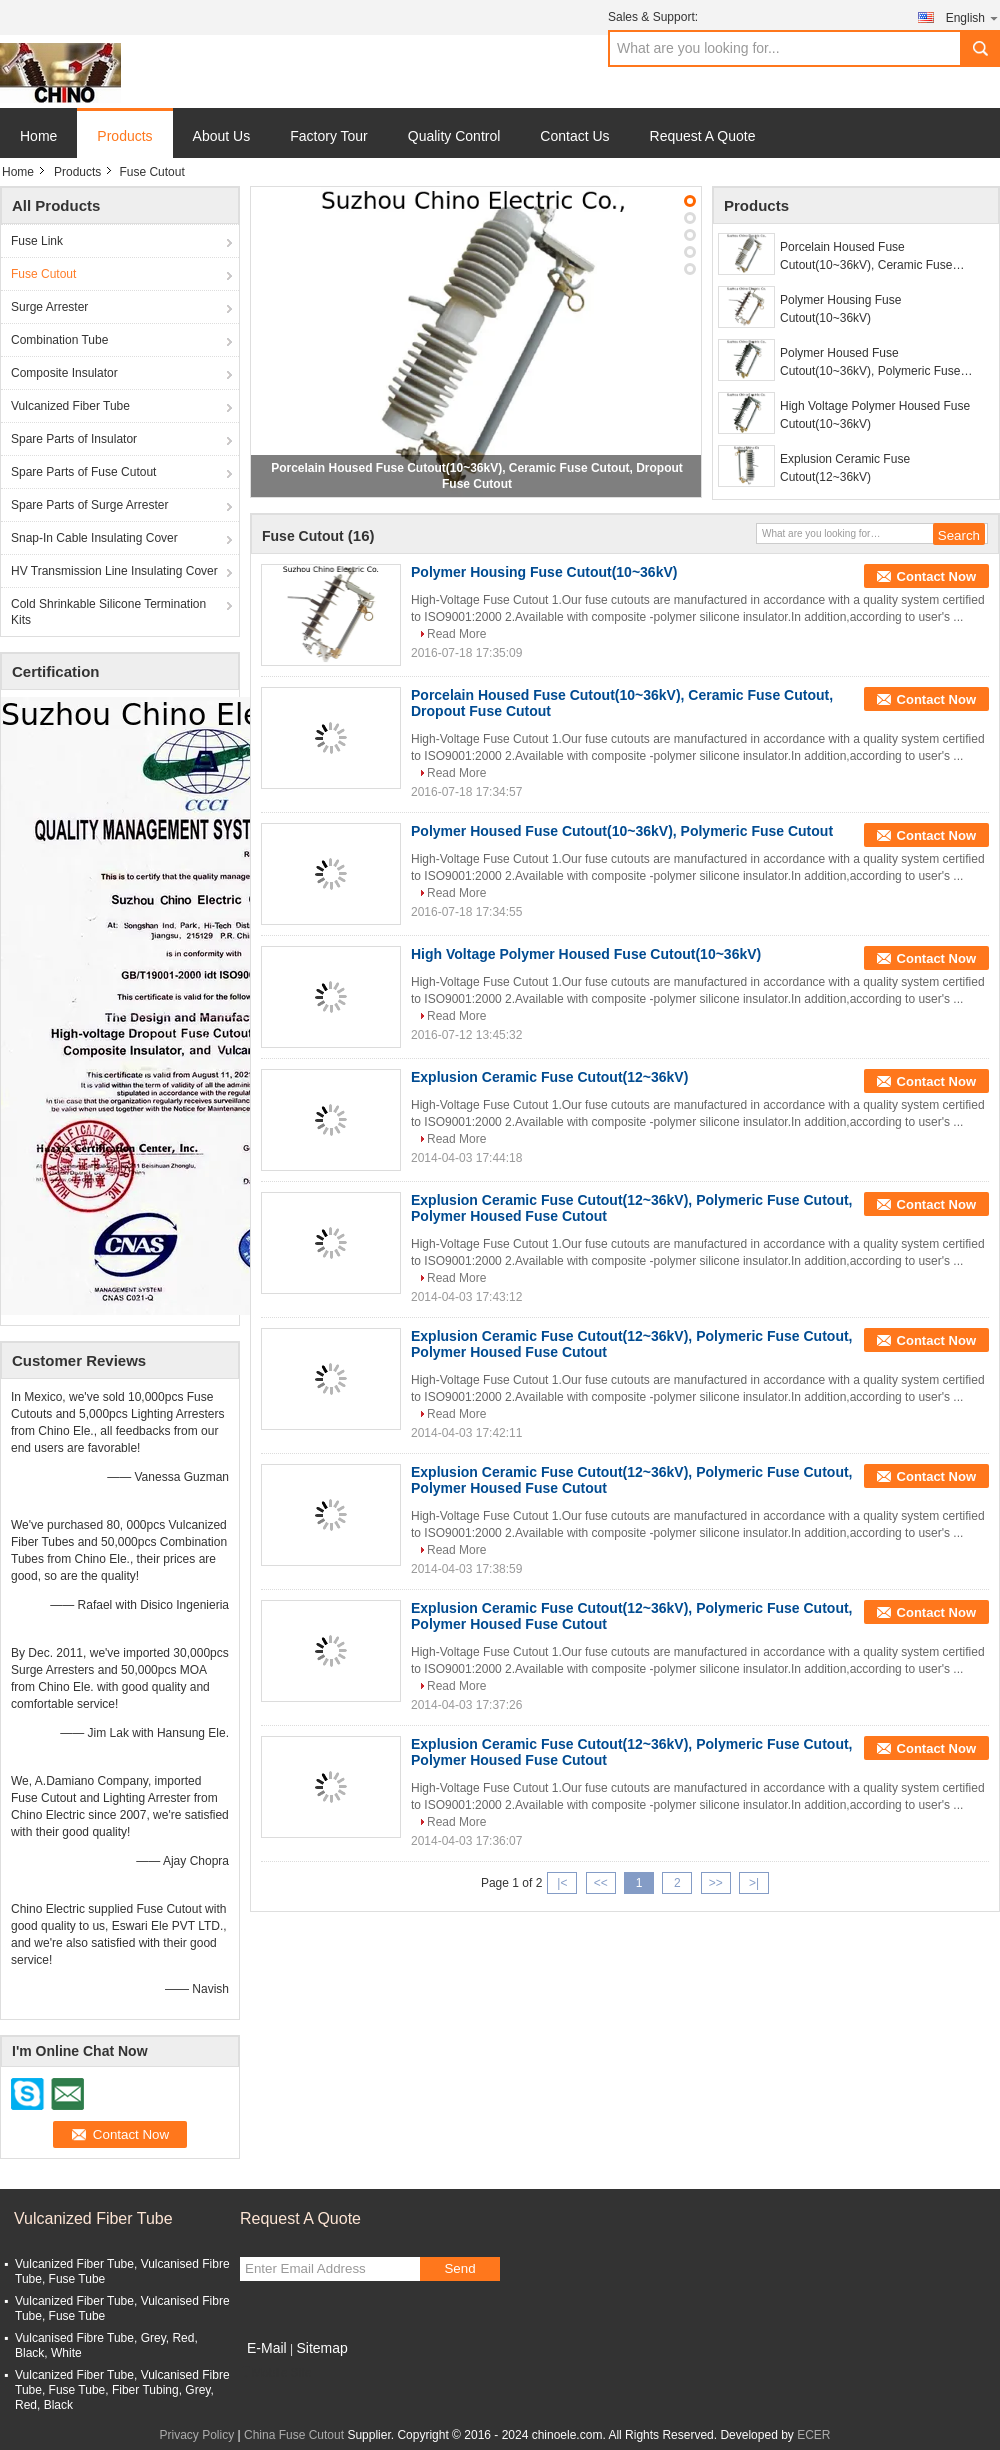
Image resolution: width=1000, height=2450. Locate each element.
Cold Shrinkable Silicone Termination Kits (108, 612)
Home (38, 136)
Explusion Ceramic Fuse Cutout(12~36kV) (845, 468)
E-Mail (267, 2348)
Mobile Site (275, 2373)
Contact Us (574, 136)
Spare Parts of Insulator (74, 439)
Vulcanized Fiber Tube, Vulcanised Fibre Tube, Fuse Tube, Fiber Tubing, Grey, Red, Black (122, 2390)
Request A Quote (703, 136)
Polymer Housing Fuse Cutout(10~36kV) (840, 309)
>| (754, 1883)
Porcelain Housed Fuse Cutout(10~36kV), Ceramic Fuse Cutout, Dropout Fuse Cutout (866, 257)
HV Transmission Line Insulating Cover (114, 571)
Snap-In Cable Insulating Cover (94, 538)
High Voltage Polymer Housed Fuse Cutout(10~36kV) (875, 415)
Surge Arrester (49, 307)
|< (562, 1883)
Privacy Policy (197, 2435)
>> (716, 1883)
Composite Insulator (64, 373)
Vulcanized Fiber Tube (70, 406)
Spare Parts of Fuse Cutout (83, 472)
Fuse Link (37, 241)
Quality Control (454, 136)
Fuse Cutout (43, 274)
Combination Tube (59, 340)
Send (459, 2268)
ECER (813, 2435)
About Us (222, 136)
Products (124, 136)
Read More (456, 634)
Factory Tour (329, 136)
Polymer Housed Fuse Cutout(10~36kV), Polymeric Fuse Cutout (870, 363)
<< (601, 1883)
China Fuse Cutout (294, 2435)
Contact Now (936, 576)
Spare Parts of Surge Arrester (89, 505)
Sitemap (321, 2348)
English (973, 17)
